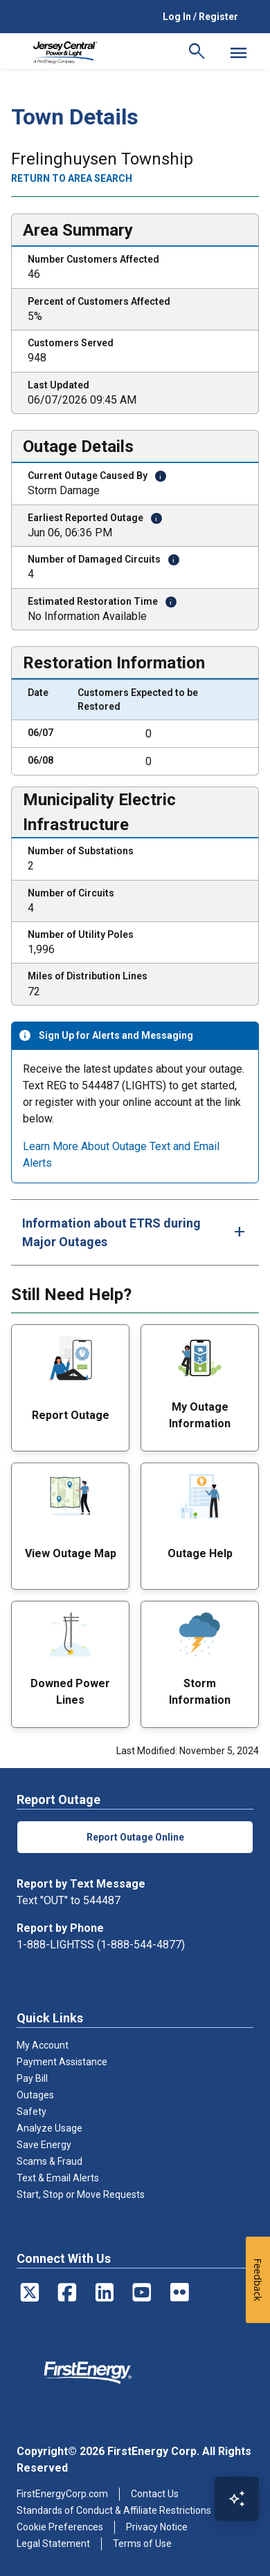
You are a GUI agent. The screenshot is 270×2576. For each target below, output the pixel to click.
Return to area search (71, 178)
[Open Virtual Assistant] (237, 2498)
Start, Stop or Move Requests (81, 2194)
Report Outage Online (135, 1837)
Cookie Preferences (60, 2526)
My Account (43, 2045)
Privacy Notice (157, 2526)
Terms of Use (142, 2543)
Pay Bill (32, 2078)
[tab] (135, 1232)
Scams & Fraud (49, 2161)
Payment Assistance (62, 2061)
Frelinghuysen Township (102, 159)
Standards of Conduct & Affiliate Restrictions (114, 2510)
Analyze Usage (49, 2128)
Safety (31, 2111)
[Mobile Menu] (238, 52)
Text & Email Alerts (58, 2177)
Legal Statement (53, 2543)
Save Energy (44, 2144)
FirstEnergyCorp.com (62, 2493)
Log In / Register (200, 16)
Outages (35, 2094)
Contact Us (155, 2493)
